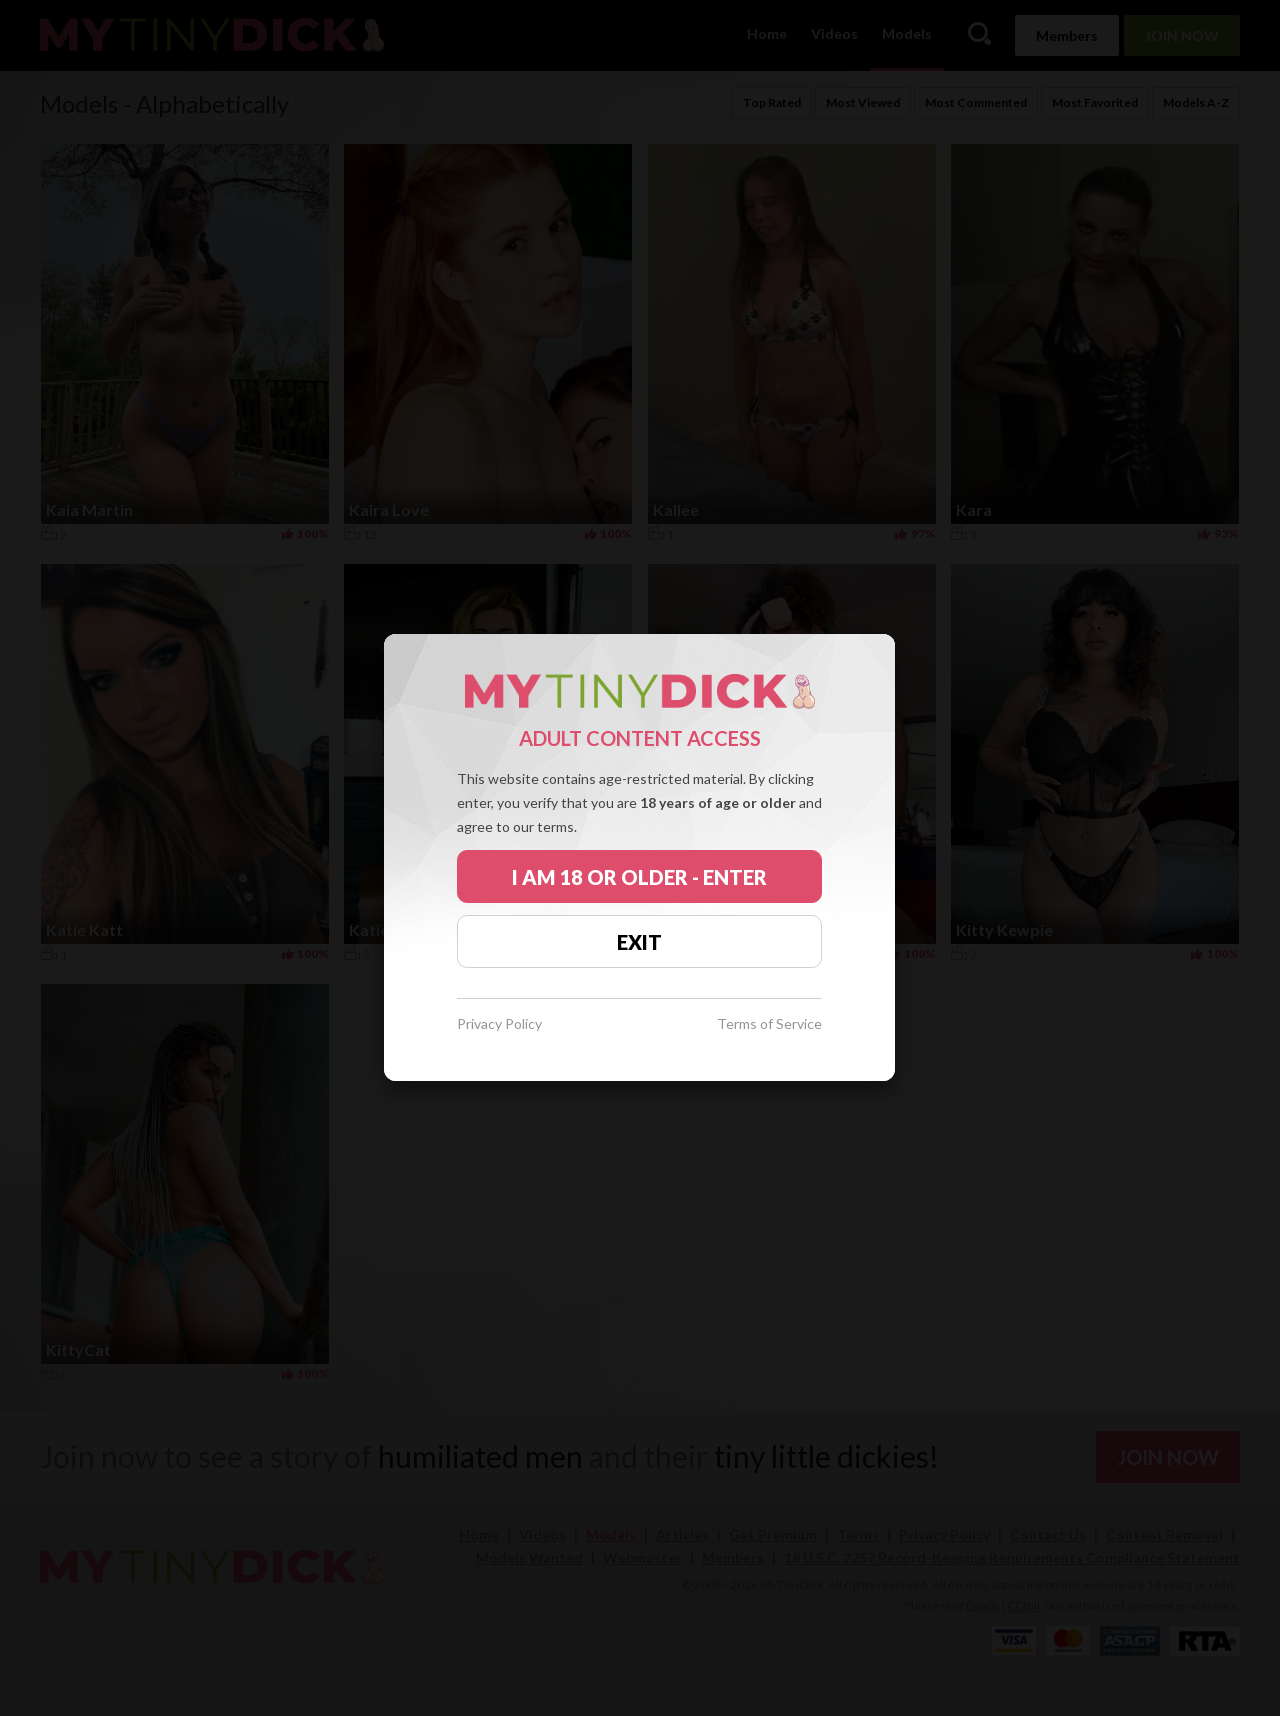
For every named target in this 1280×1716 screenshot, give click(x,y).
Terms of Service (769, 1024)
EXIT (639, 942)
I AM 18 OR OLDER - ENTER (639, 877)
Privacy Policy (499, 1024)
